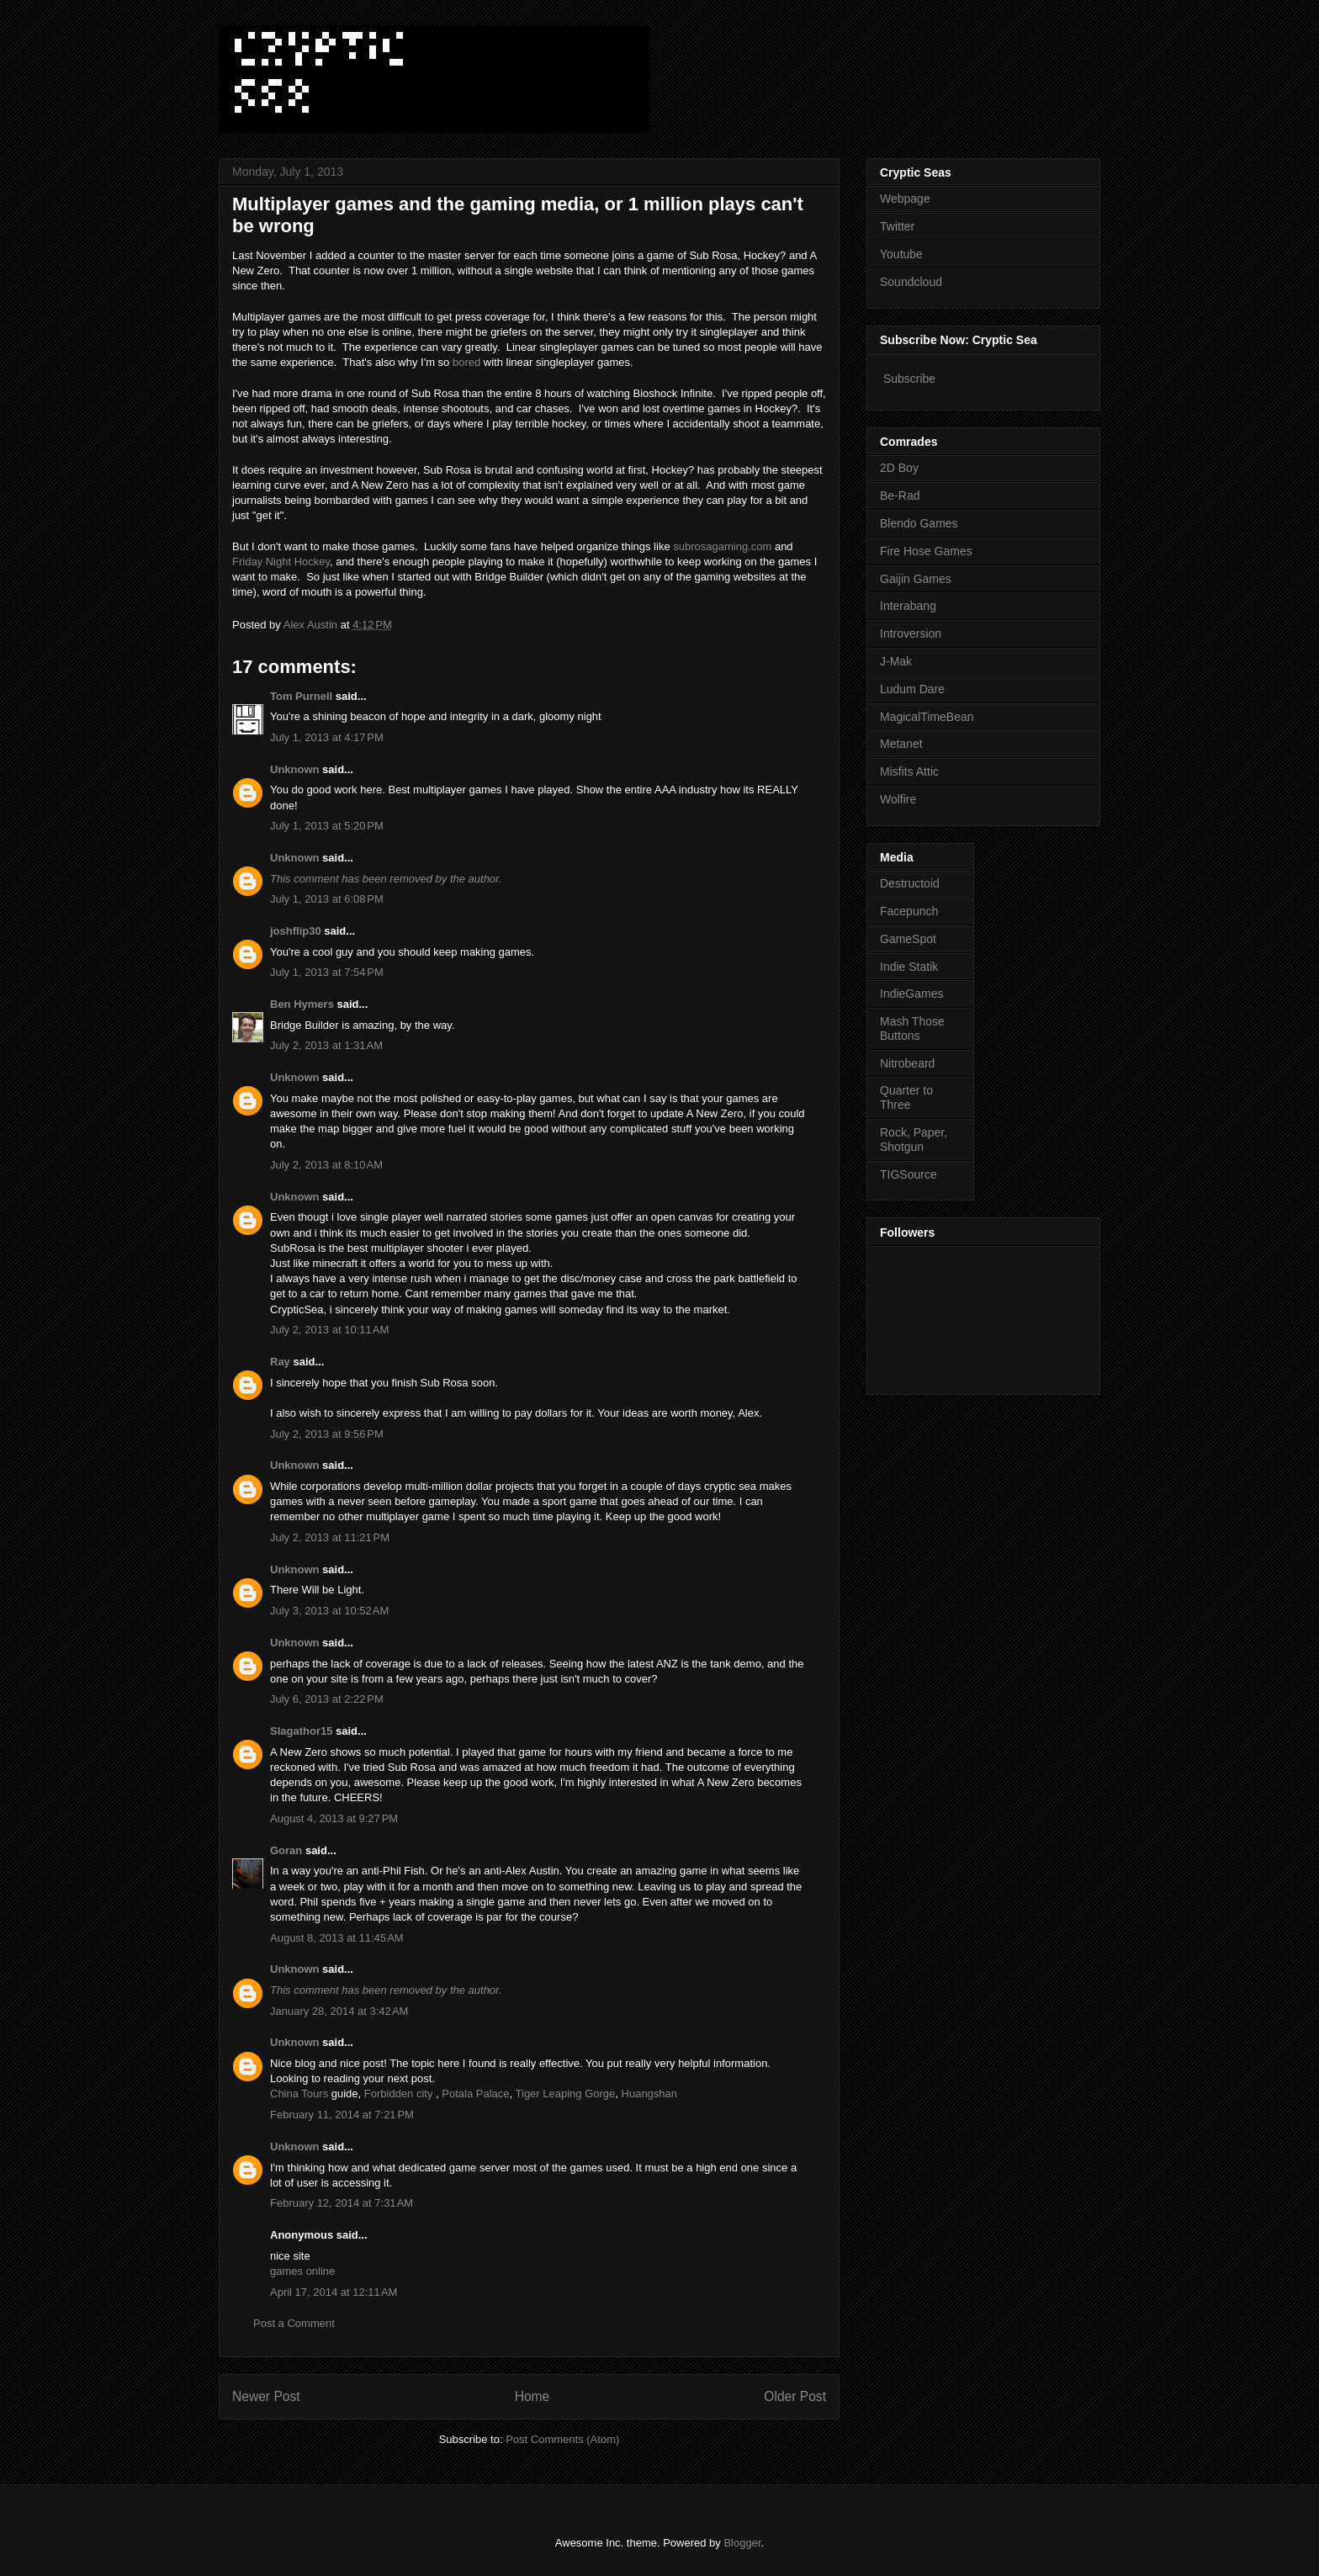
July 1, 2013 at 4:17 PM (327, 737)
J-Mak (896, 661)
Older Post (795, 2396)
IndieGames (911, 993)
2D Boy (899, 467)
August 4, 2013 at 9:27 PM (334, 1818)
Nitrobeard (907, 1063)
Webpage (905, 198)
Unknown (295, 769)
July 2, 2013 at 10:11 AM (329, 1329)
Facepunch (909, 911)
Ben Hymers (302, 1004)
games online (302, 2271)
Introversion (910, 633)
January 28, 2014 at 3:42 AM (339, 2011)
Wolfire (898, 799)
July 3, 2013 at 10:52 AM (329, 1610)
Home (532, 2396)
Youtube (901, 254)
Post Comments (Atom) (562, 2439)
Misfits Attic (909, 771)
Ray (280, 1361)
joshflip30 (295, 931)
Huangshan (650, 2093)
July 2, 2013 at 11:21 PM (329, 1537)
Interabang (908, 605)
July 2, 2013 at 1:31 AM (326, 1045)
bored (466, 362)
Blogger (741, 2542)
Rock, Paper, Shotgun (913, 1139)
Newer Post (266, 2396)
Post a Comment (294, 2323)
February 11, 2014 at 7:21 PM (342, 2114)
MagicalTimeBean (927, 717)
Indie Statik (909, 966)
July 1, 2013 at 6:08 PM (327, 899)
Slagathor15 (301, 1731)
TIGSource (908, 1174)
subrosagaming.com (722, 546)
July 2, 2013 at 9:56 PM (327, 1434)
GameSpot (908, 939)
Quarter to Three (906, 1097)
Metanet (901, 743)
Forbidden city (398, 2093)
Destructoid (910, 883)
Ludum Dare (912, 689)
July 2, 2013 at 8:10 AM (326, 1164)
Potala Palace (475, 2093)
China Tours (299, 2093)
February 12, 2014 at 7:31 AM (341, 2203)
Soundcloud (911, 282)
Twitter (897, 226)
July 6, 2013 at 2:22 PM (327, 1699)
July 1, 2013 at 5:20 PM (327, 825)
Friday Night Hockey (281, 561)
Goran (286, 1850)
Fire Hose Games (926, 551)
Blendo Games (919, 523)
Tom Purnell (301, 696)
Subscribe (909, 378)
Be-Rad (899, 495)
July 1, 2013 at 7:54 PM (327, 972)
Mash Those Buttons (912, 1028)
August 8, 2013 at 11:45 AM (337, 1938)
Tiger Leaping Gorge (566, 2093)
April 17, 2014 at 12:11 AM (333, 2292)
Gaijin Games (915, 579)
